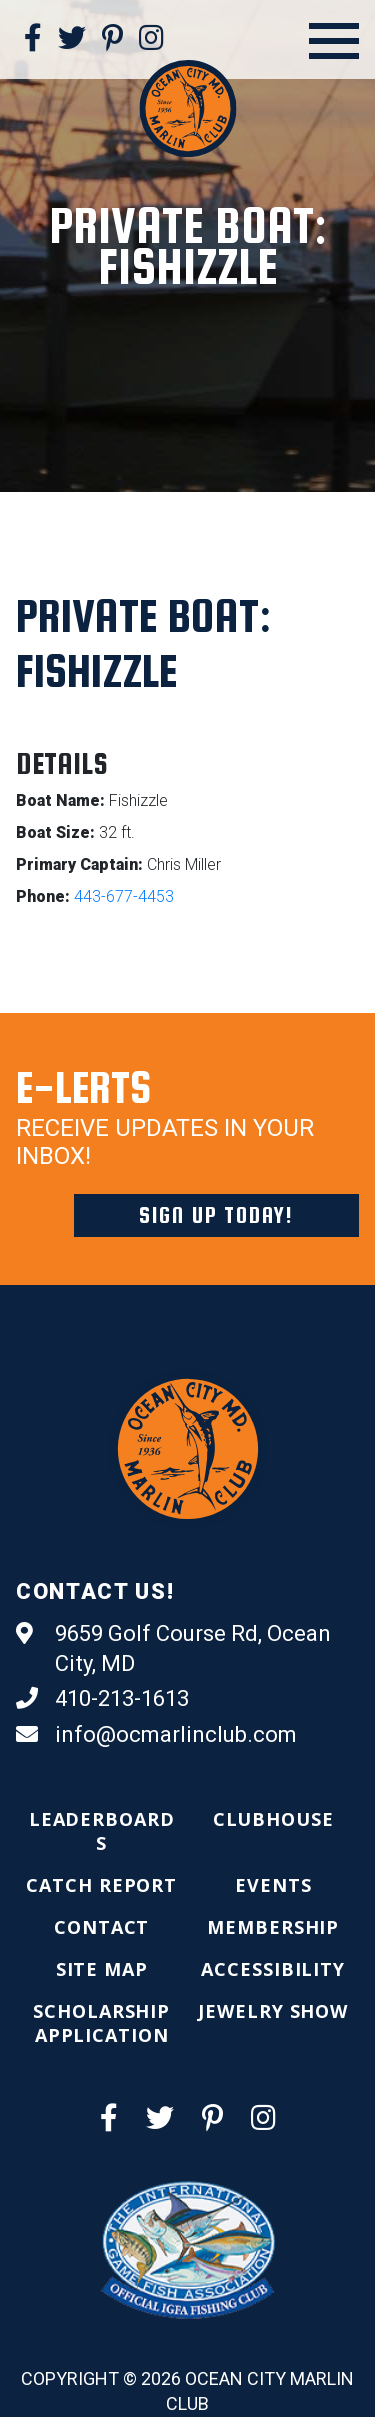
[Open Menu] (334, 41)
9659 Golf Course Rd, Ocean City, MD (173, 1647)
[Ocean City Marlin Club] (187, 107)
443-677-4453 (124, 896)
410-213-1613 (102, 1699)
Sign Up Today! (216, 1215)
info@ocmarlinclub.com (156, 1735)
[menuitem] (102, 1831)
